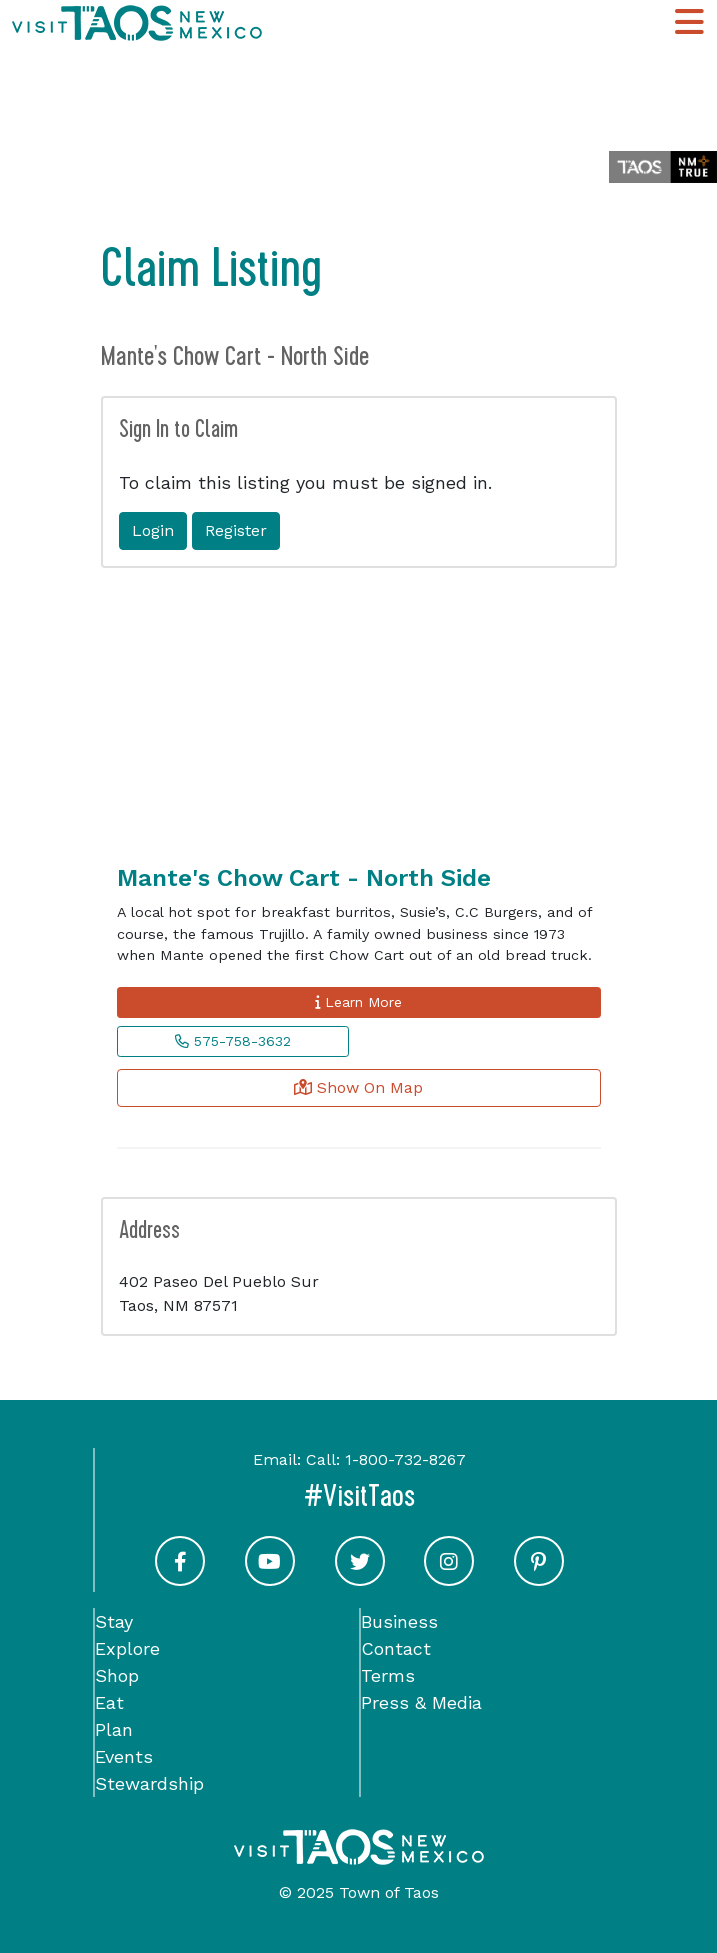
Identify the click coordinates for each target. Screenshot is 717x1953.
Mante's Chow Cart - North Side (304, 878)
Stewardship (149, 1783)
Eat (109, 1702)
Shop (117, 1675)
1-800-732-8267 (405, 1459)
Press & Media (421, 1702)
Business (399, 1621)
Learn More (358, 1002)
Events (124, 1756)
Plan (114, 1729)
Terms (388, 1675)
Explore (127, 1648)
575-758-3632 (233, 1041)
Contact (396, 1648)
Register (236, 530)
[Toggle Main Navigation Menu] (689, 23)
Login (153, 530)
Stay (114, 1621)
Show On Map (358, 1087)
